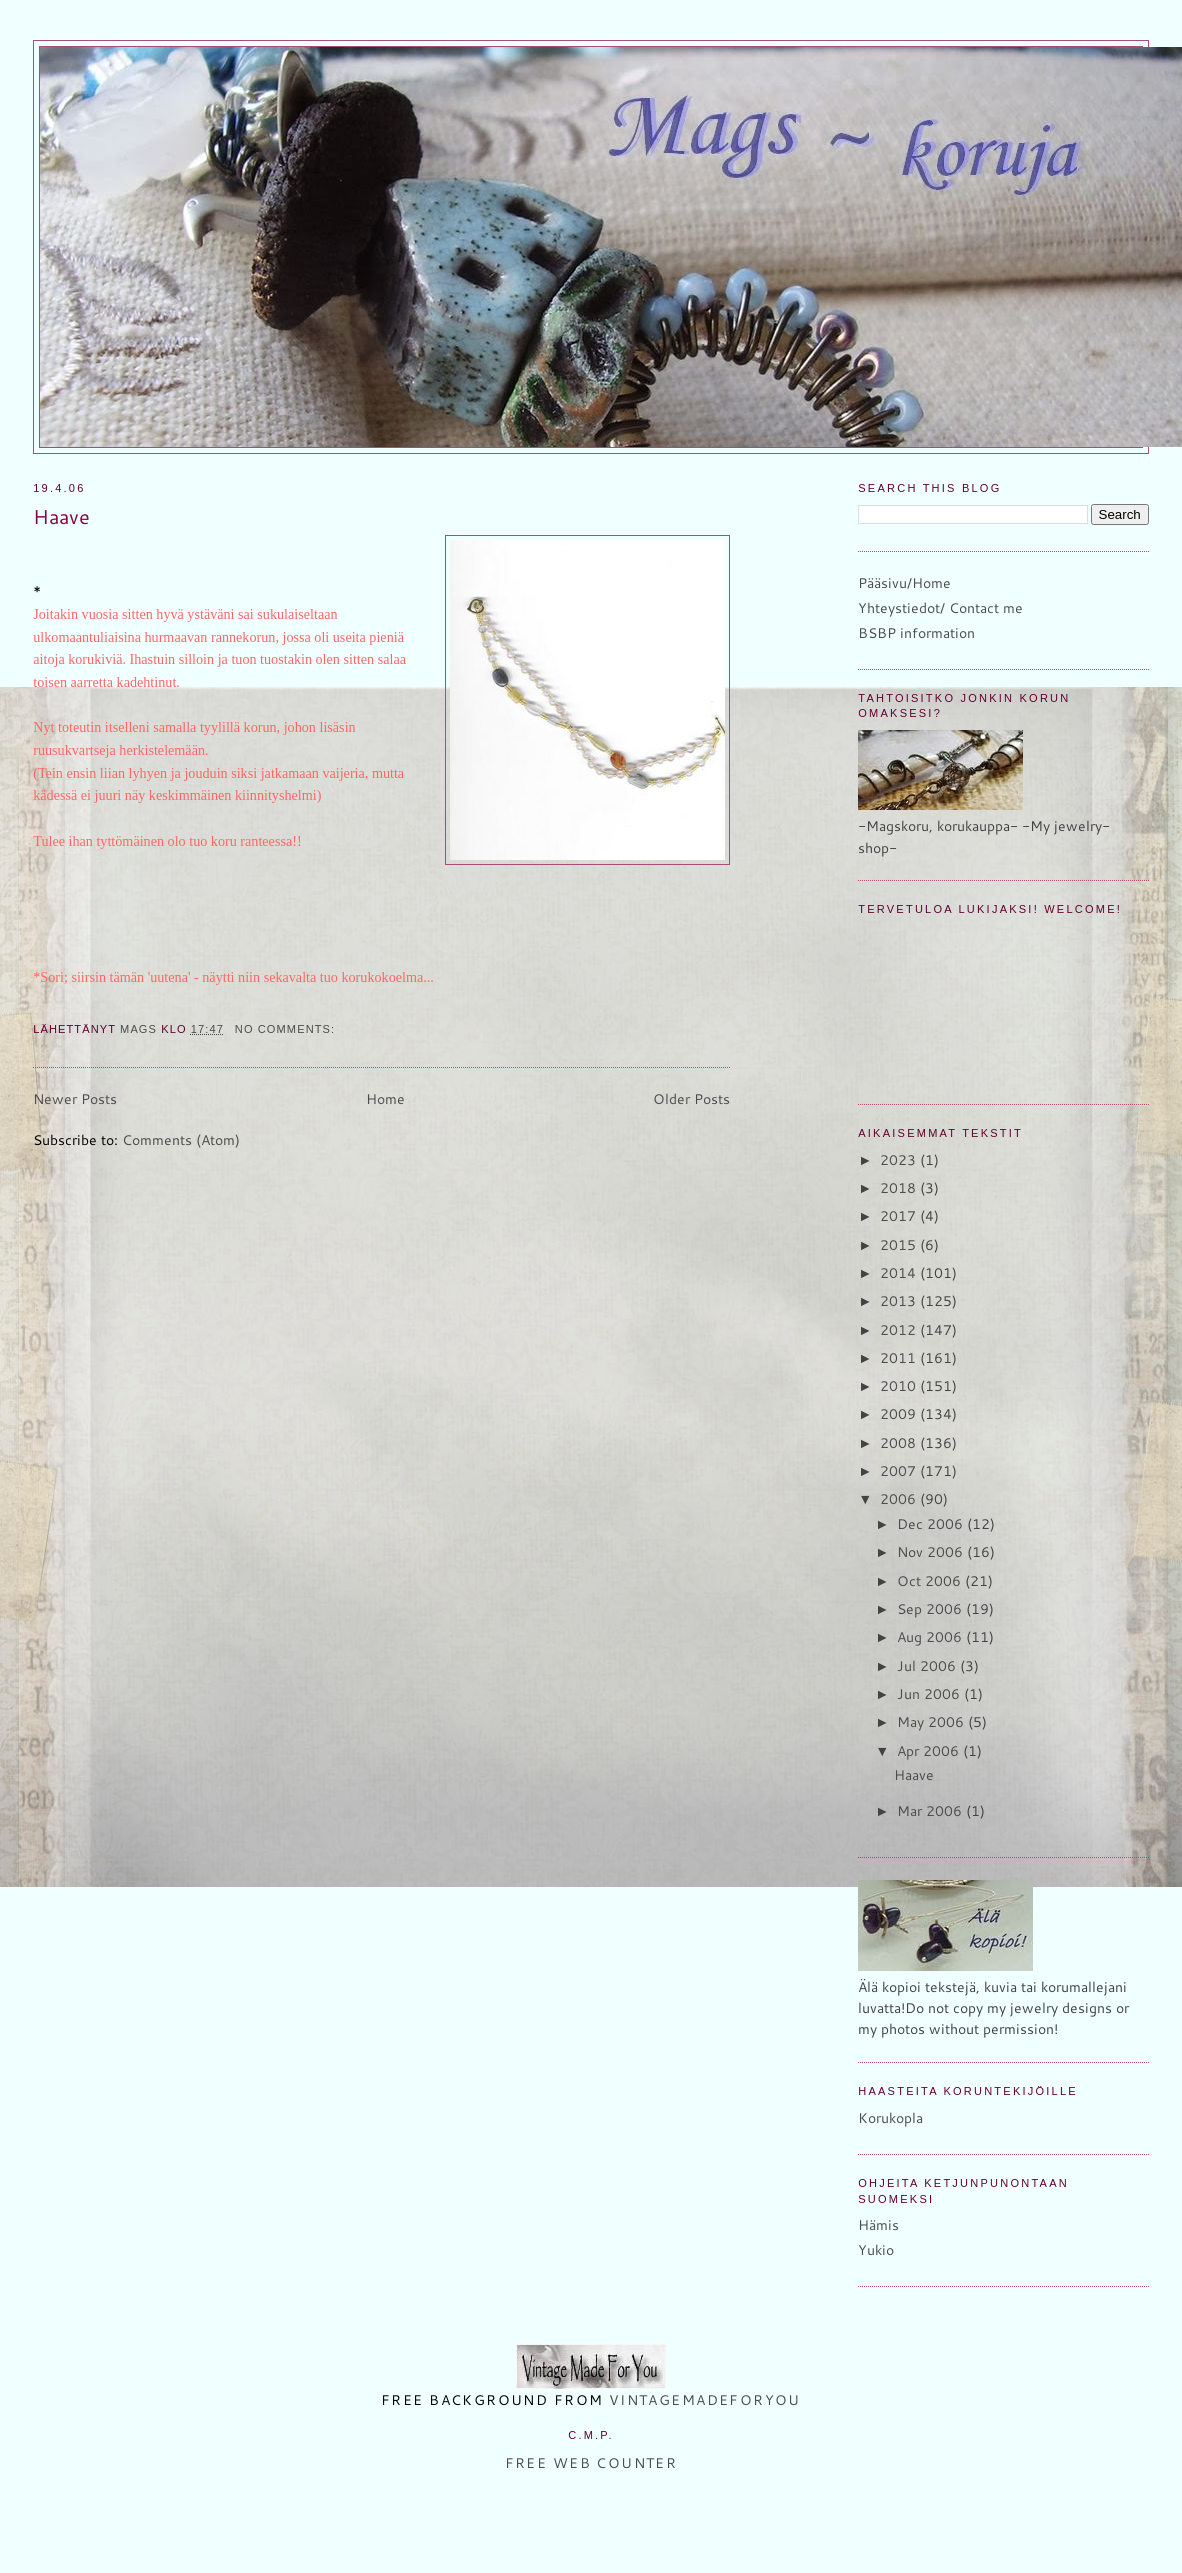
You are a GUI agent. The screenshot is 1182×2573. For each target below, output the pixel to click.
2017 (900, 1216)
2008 (900, 1443)
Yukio (876, 2250)
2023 (900, 1160)
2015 (900, 1245)
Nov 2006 (932, 1552)
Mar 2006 (931, 1811)
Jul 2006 (928, 1666)
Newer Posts (75, 1099)
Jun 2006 (930, 1694)
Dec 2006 (932, 1524)
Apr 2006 (930, 1751)
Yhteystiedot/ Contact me (940, 608)
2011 (900, 1358)
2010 (900, 1386)
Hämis (878, 2225)
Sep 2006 (931, 1609)
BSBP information (916, 633)
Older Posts (691, 1099)
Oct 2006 (931, 1581)
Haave (61, 516)
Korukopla (890, 2118)
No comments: (287, 1029)
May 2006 (932, 1722)
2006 (900, 1499)
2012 (900, 1330)
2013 (900, 1301)
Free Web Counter (591, 2463)
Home (385, 1099)
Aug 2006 (931, 1637)
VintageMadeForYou (702, 2400)
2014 (900, 1273)
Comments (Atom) (181, 1140)
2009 (900, 1414)
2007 (900, 1471)
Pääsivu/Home (904, 583)
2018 (900, 1188)
